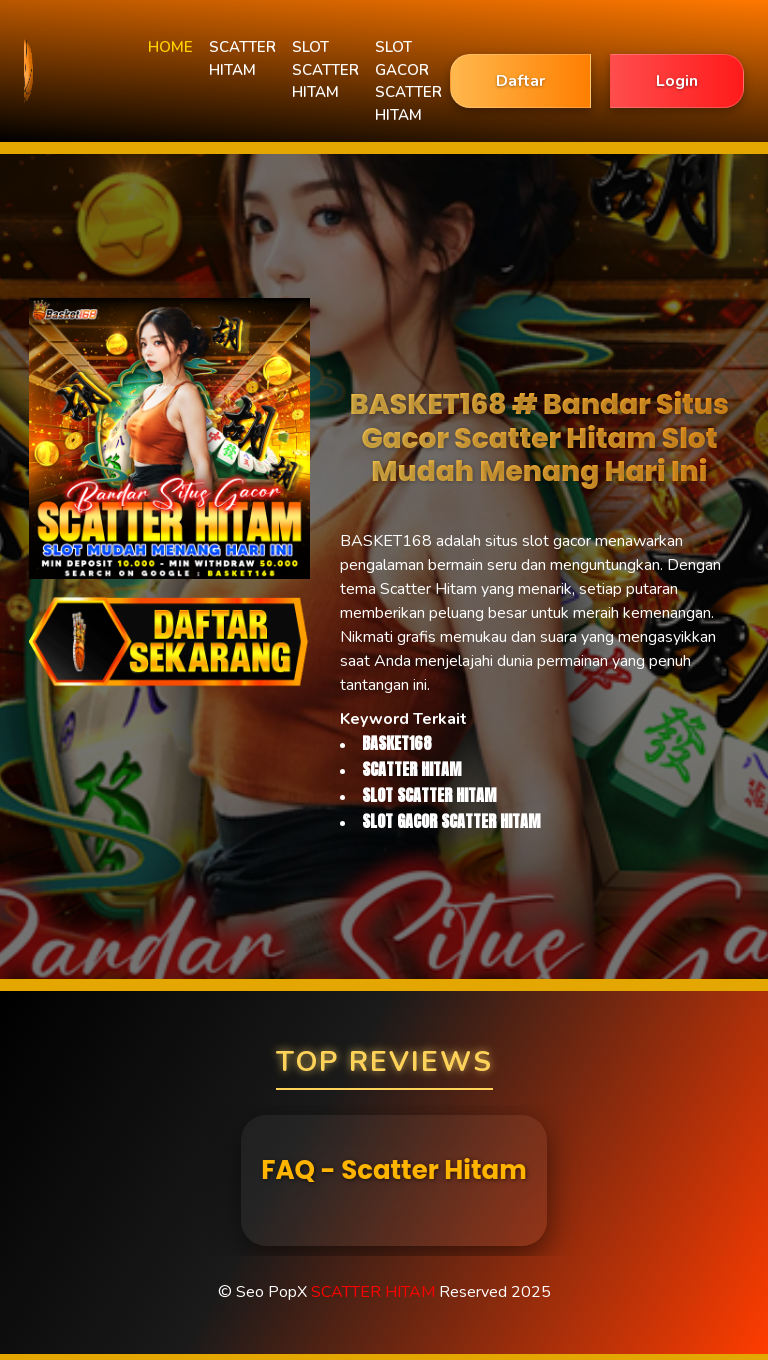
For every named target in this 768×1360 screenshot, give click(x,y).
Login (677, 81)
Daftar (520, 81)
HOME (170, 47)
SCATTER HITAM (242, 58)
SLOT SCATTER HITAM (325, 69)
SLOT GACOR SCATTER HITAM (408, 81)
